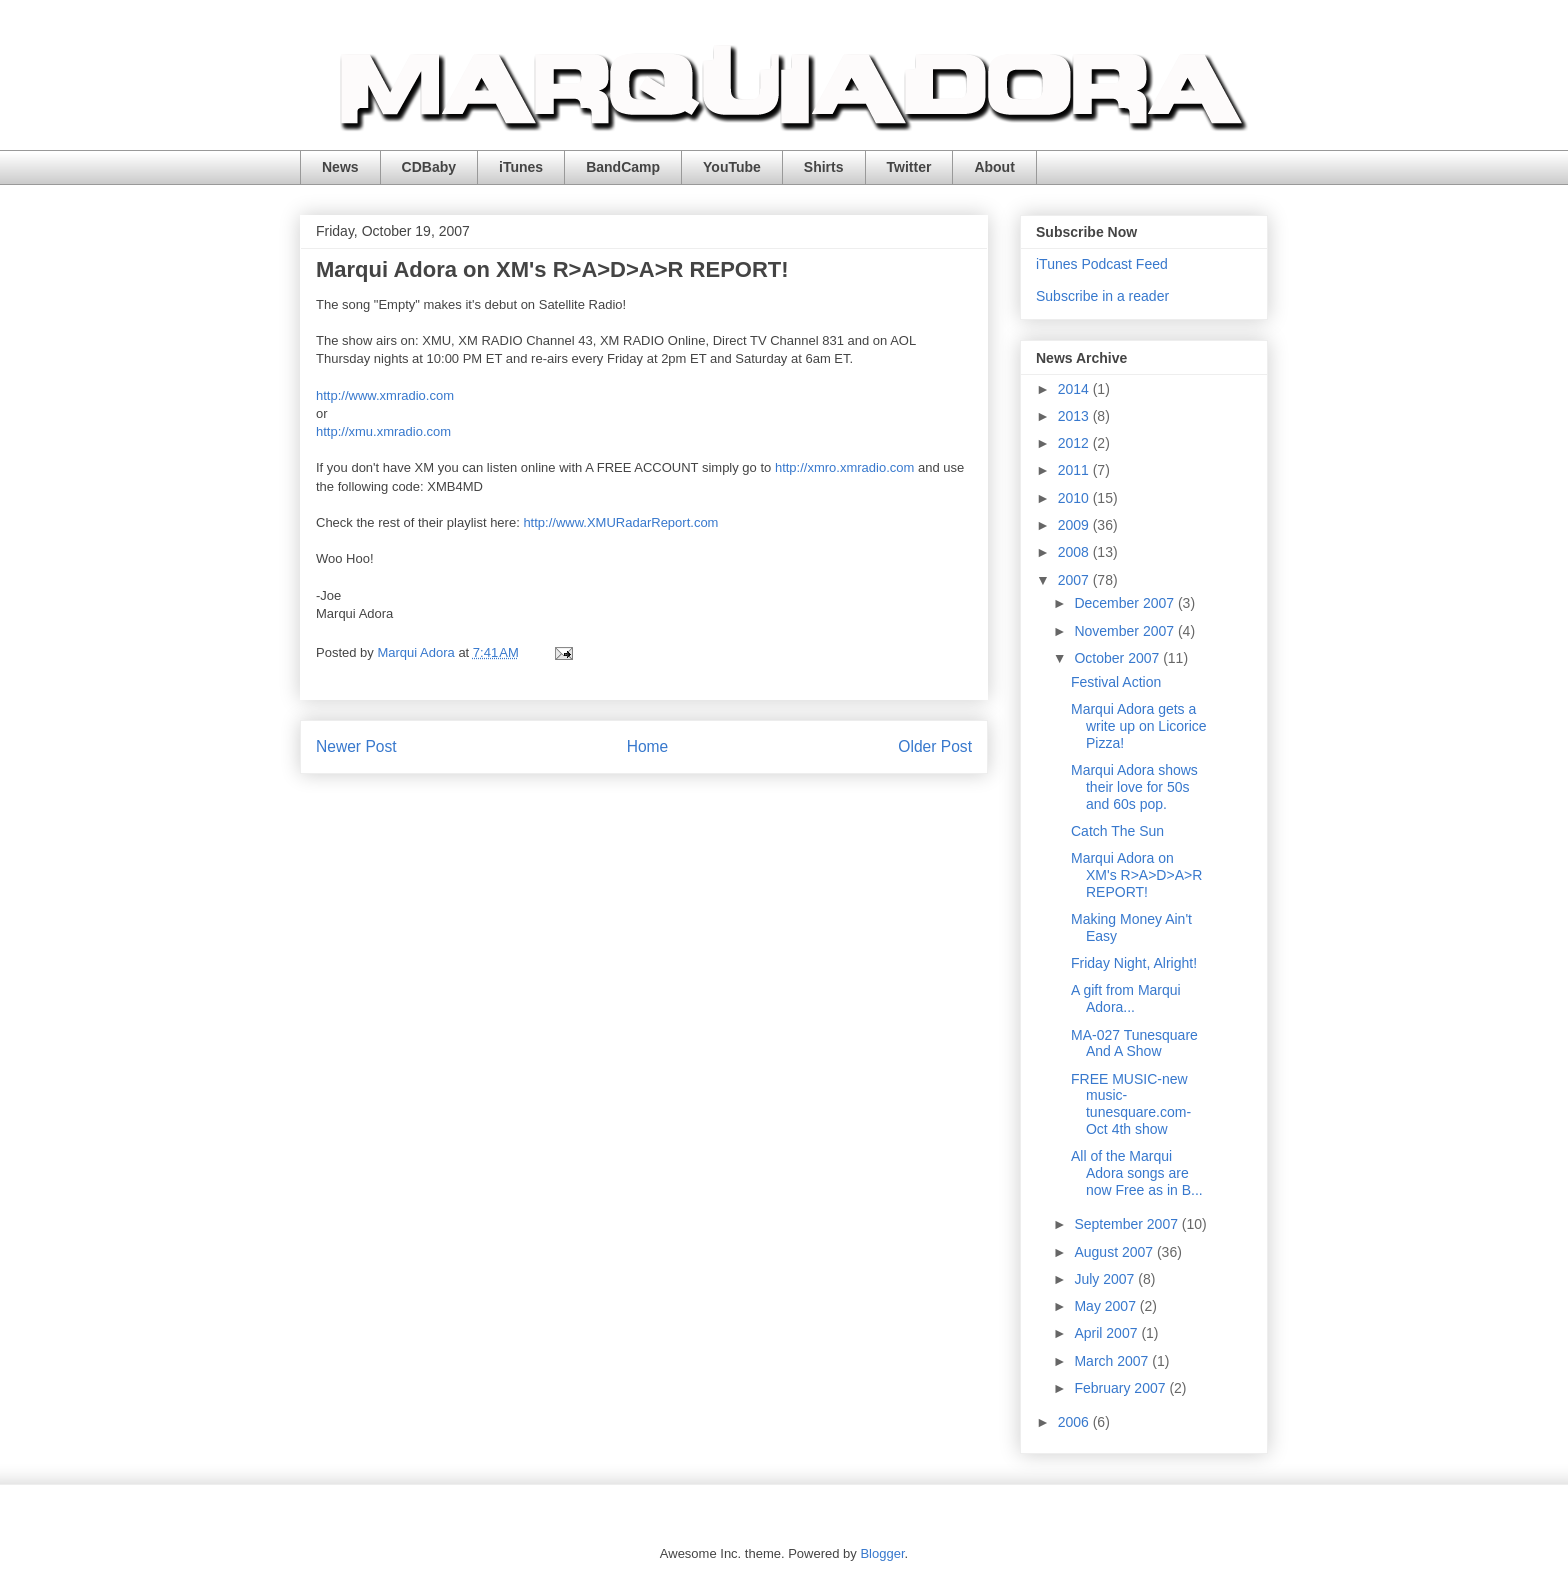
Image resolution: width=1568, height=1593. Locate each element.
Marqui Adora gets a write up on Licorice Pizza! (1139, 726)
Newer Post (356, 746)
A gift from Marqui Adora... (1126, 998)
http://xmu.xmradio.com (383, 431)
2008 (1075, 552)
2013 (1075, 416)
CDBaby (429, 167)
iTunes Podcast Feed (1102, 264)
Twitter (909, 167)
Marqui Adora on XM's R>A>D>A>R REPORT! (1136, 875)
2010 (1075, 498)
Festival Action (1116, 682)
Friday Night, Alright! (1134, 963)
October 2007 (1118, 658)
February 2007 (1121, 1388)
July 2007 (1106, 1279)
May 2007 (1106, 1306)
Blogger (882, 1553)
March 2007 (1113, 1361)
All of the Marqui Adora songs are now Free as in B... (1137, 1173)
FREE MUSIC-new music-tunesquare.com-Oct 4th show (1131, 1104)
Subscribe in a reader (1102, 296)
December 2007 (1126, 603)
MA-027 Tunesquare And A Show (1134, 1043)
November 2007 (1126, 631)
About (994, 167)
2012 (1075, 443)
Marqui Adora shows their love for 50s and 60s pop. (1134, 787)
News (340, 167)
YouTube (732, 167)
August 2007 (1115, 1252)
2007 (1075, 580)
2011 (1075, 470)
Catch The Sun (1117, 831)
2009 (1075, 525)
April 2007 (1107, 1333)
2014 (1075, 389)
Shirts (824, 167)
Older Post (935, 746)
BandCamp (623, 167)
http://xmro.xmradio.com (844, 467)
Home (648, 746)
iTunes (521, 167)
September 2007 (1127, 1224)
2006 (1075, 1422)
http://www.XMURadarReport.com (620, 522)
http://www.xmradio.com (385, 395)
